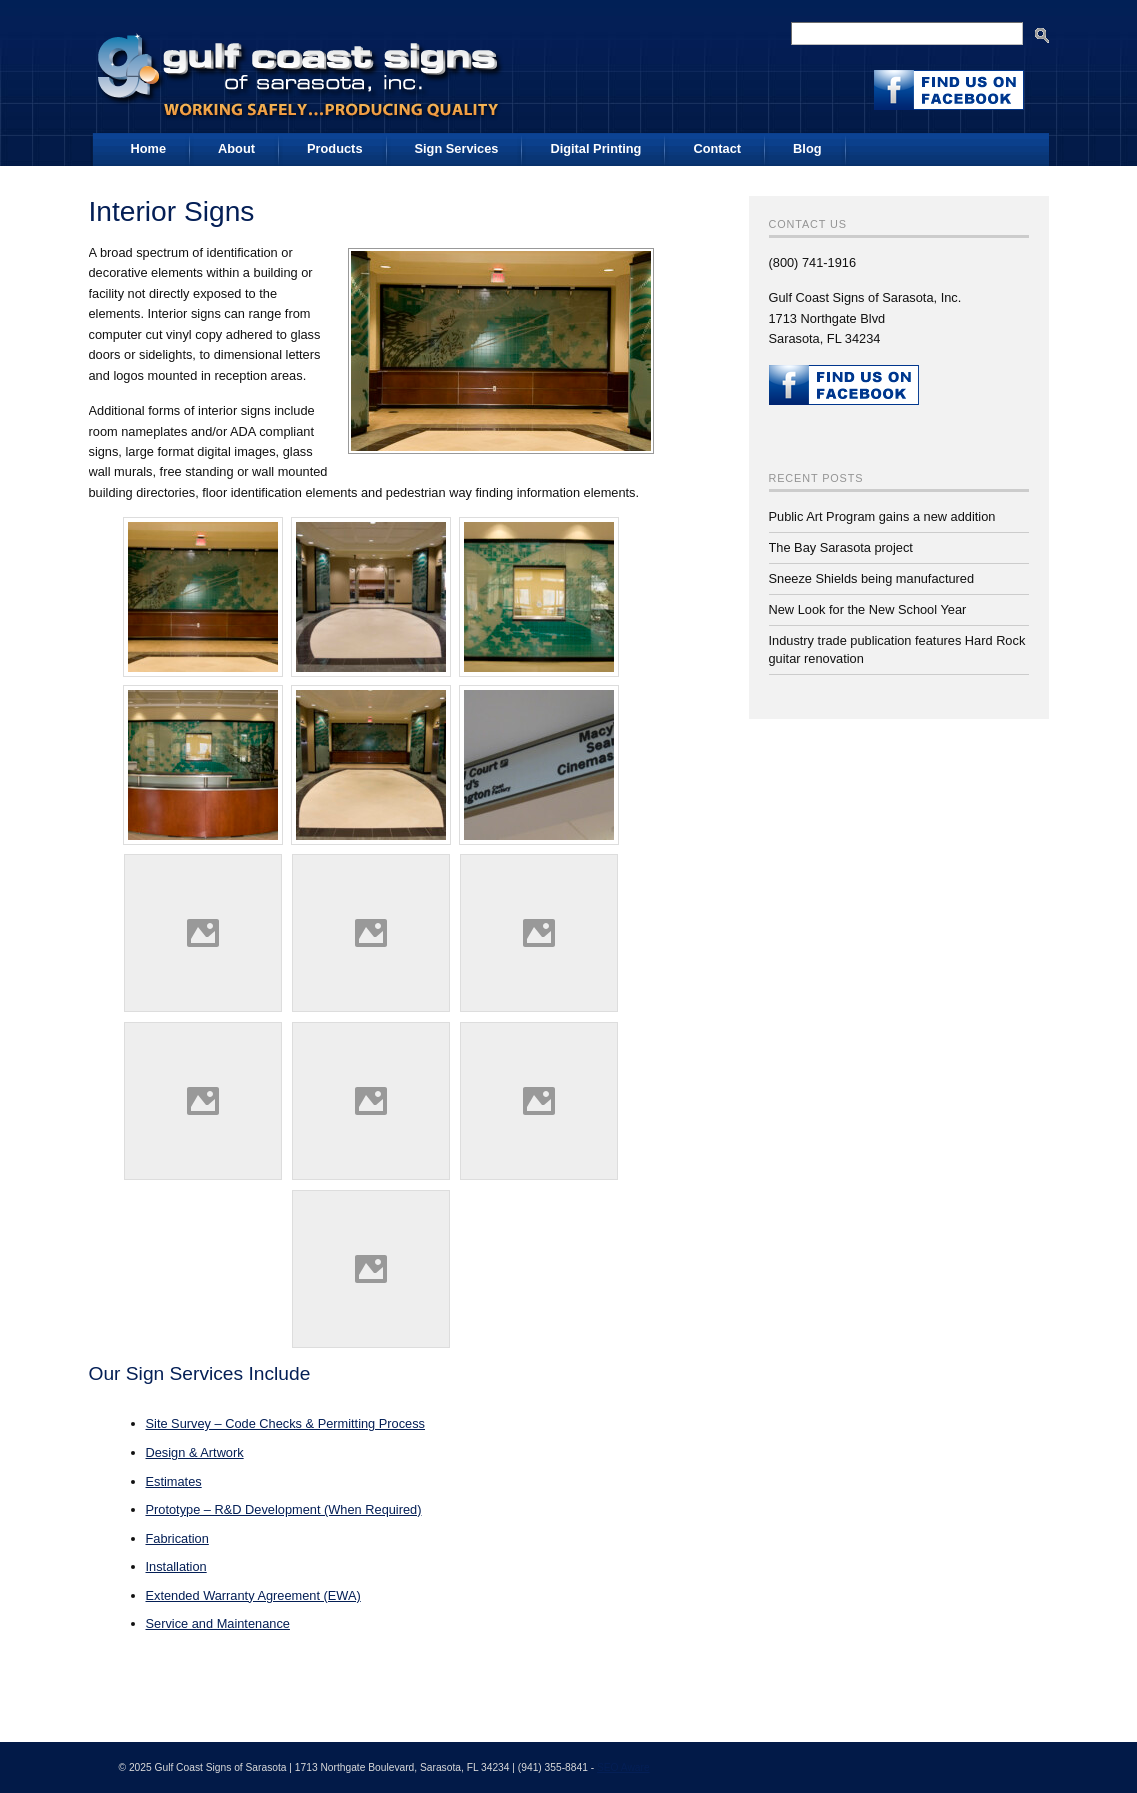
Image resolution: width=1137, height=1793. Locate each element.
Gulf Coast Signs (301, 69)
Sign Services (457, 148)
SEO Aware (623, 1767)
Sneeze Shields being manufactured (872, 578)
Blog (807, 148)
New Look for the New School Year (868, 609)
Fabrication (177, 1538)
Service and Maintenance (218, 1623)
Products (334, 148)
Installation (176, 1566)
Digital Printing (595, 148)
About (236, 148)
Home (149, 148)
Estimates (174, 1481)
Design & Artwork (195, 1452)
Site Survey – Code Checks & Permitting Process (286, 1423)
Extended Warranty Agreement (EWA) (253, 1595)
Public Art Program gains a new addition (882, 516)
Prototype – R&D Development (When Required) (284, 1509)
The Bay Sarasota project (841, 547)
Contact (717, 148)
